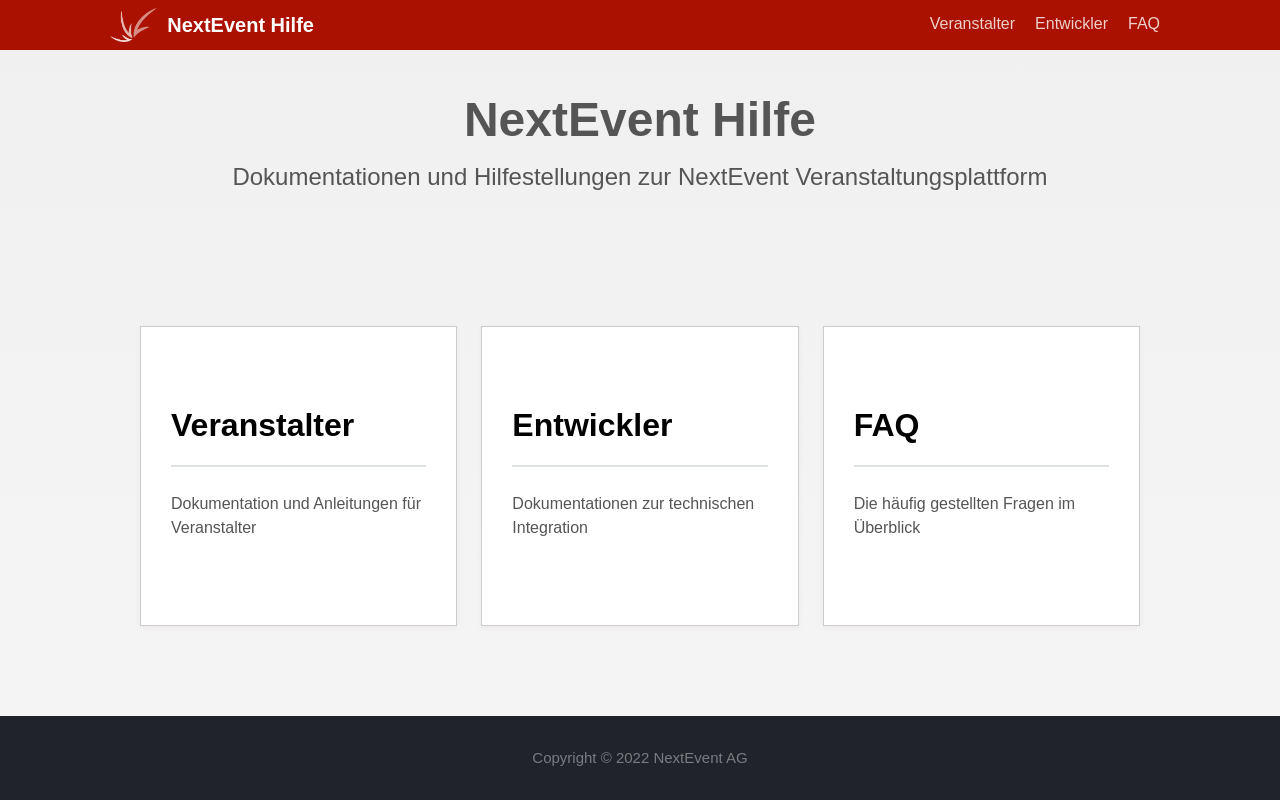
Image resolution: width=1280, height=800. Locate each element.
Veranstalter (972, 23)
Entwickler (1071, 23)
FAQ (1144, 23)
